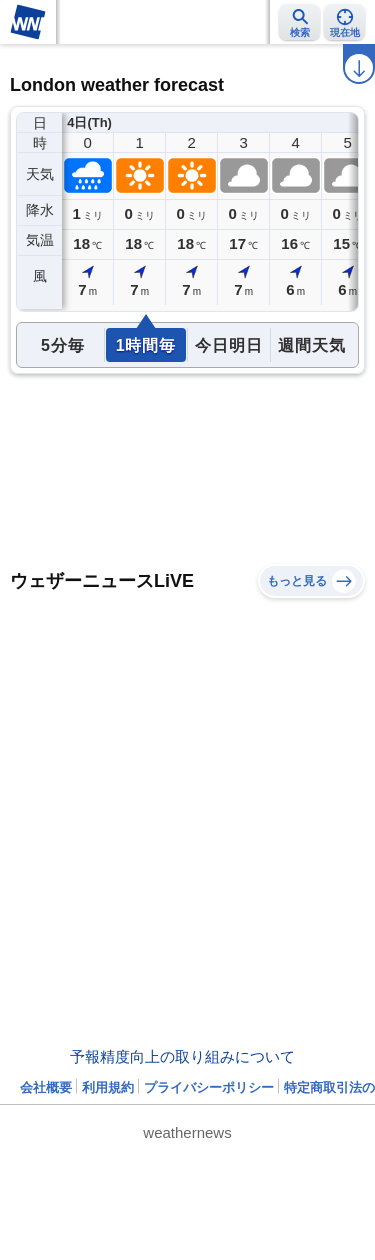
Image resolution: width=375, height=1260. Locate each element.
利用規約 (108, 1087)
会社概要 (46, 1087)
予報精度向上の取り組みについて (182, 1056)
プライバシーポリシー (209, 1087)
